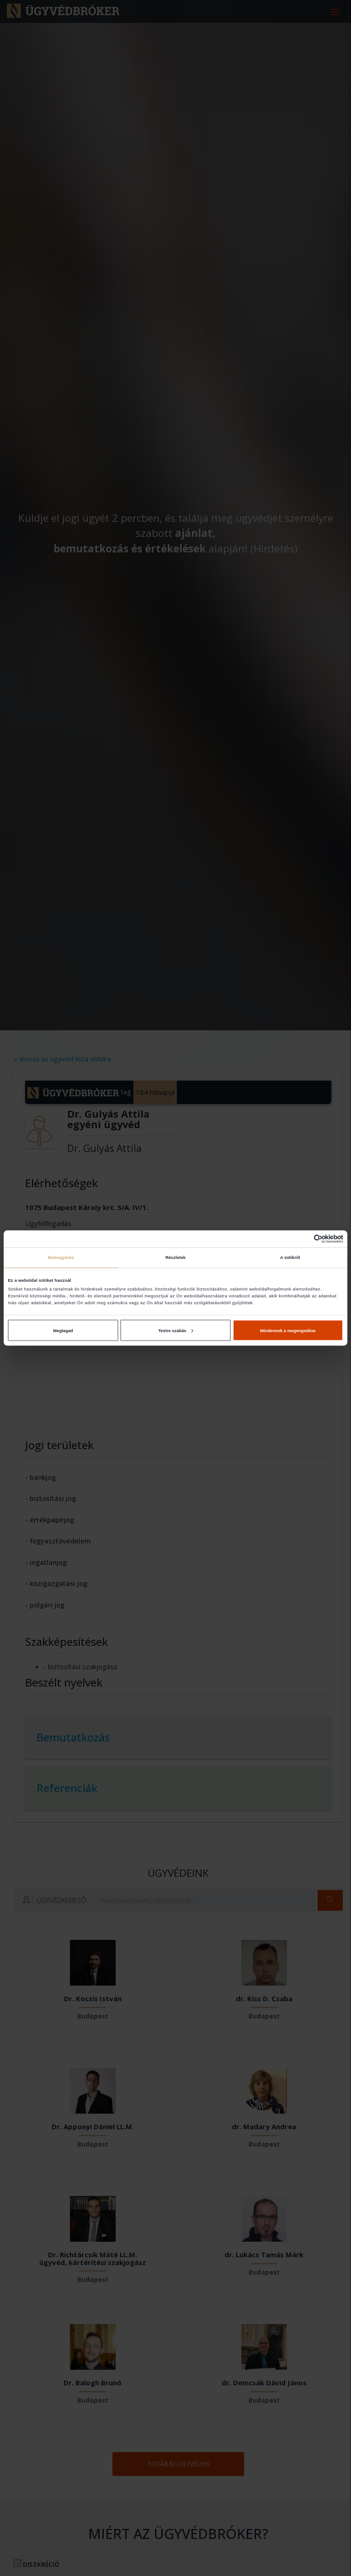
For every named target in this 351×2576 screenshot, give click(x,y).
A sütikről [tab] (290, 1257)
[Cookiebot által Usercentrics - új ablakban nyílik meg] (303, 1238)
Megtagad (63, 1330)
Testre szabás (175, 1330)
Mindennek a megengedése (288, 1330)
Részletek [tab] (175, 1257)
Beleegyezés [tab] (61, 1257)
